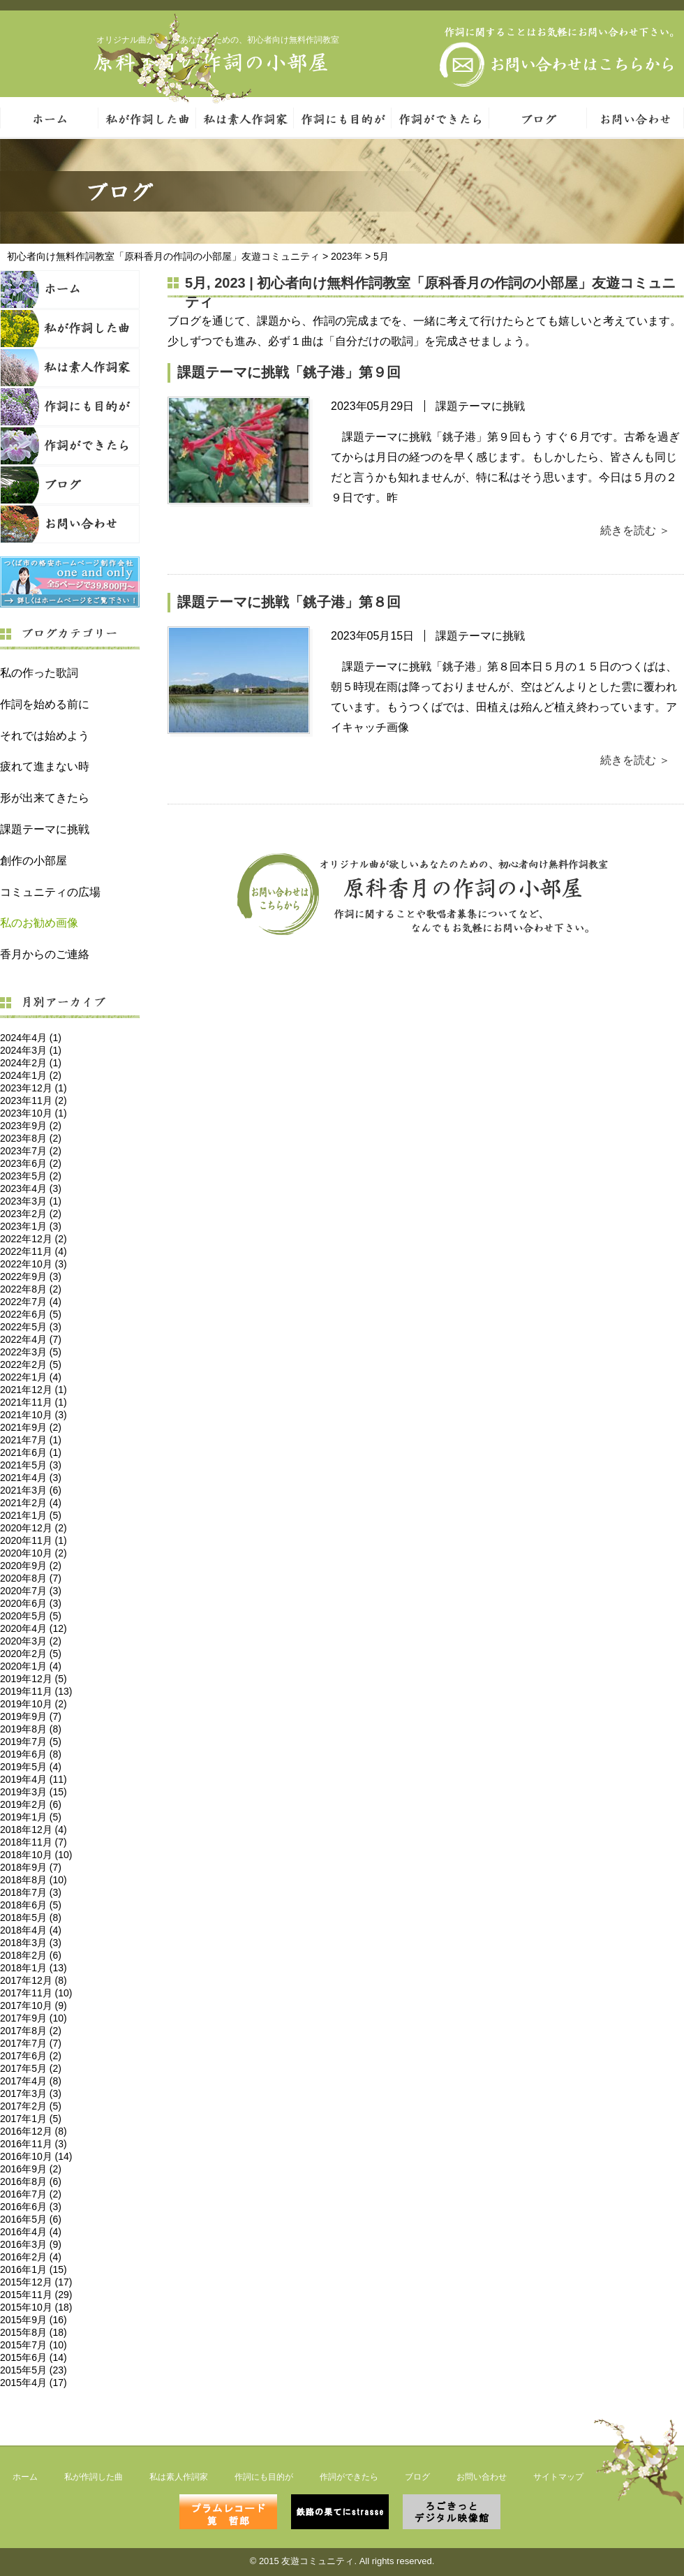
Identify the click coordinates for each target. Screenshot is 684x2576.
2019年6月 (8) (30, 1754)
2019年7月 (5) (30, 1741)
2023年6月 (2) (30, 1163)
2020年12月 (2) (33, 1527)
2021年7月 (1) (30, 1439)
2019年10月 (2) (33, 1703)
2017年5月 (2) (30, 2068)
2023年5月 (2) (30, 1176)
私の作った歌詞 (39, 673)
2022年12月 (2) (33, 1238)
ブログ (70, 485)
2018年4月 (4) (30, 1930)
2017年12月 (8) (33, 1980)
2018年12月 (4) (33, 1829)
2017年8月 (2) (30, 2030)
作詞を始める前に (44, 704)
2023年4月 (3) (30, 1188)
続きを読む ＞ (635, 530)
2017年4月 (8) (30, 2080)
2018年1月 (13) (33, 1967)
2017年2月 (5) (30, 2106)
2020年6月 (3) (30, 1603)
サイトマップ (558, 2477)
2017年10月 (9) (33, 2005)
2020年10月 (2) (33, 1553)
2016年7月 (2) (30, 2194)
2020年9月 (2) (30, 1565)
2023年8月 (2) (30, 1138)
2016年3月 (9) (30, 2244)
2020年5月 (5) (30, 1615)
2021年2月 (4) (30, 1502)
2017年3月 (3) (30, 2093)
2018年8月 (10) (33, 1879)
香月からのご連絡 (44, 954)
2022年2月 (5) (30, 1364)
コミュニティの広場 (50, 892)
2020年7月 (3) (30, 1590)
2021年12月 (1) (33, 1389)
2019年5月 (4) (30, 1766)
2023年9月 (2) (30, 1125)
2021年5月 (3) (30, 1465)
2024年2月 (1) (30, 1062)
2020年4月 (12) (33, 1628)
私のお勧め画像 (39, 923)
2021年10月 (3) (33, 1414)
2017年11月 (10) (36, 1993)
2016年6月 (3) (30, 2206)
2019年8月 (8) (30, 1729)
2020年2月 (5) (30, 1653)
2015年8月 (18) (33, 2332)
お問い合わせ (70, 524)
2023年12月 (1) (33, 1088)
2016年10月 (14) (36, 2156)
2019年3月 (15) (33, 1791)
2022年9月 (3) (30, 1276)
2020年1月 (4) (30, 1666)
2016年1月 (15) (33, 2269)
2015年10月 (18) (36, 2307)
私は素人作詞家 (244, 118)
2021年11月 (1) (33, 1402)
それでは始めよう (44, 736)
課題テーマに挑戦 (44, 829)
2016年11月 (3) (33, 2143)
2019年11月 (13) (36, 1691)
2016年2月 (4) (30, 2256)
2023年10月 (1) (33, 1113)
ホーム (70, 289)
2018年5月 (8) (30, 1917)
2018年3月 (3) (30, 1942)
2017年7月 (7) (30, 2043)
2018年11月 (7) (33, 1842)
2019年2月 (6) (30, 1804)
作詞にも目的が (342, 118)
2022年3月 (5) (30, 1351)
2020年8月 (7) (30, 1578)
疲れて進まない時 (44, 766)
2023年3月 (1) (30, 1201)
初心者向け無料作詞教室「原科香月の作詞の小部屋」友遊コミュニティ (163, 256)
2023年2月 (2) (30, 1213)
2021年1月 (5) (30, 1515)
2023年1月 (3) (30, 1226)
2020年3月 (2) (30, 1641)
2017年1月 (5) (30, 2118)
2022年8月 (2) (30, 1289)
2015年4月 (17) (33, 2382)
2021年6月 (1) (30, 1452)
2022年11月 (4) (33, 1251)
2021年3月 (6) (30, 1490)
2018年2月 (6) (30, 1955)
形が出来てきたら (44, 798)
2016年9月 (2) (30, 2168)
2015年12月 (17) (36, 2282)
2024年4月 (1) (30, 1037)
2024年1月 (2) (30, 1075)
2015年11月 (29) (36, 2294)
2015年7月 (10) (33, 2344)
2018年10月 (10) (36, 1854)
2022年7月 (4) (30, 1301)
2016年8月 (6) (30, 2181)
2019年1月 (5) (30, 1817)
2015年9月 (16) (33, 2319)
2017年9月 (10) (33, 2018)
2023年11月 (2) (33, 1100)
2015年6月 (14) (33, 2357)
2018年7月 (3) (30, 1892)
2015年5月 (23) (33, 2370)
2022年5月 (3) (30, 1326)
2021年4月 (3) (30, 1477)
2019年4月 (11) (33, 1779)
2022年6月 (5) (30, 1314)
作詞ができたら (440, 118)
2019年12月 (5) (33, 1678)
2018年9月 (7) (30, 1867)
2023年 (346, 256)
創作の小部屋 (33, 861)
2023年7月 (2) (30, 1150)
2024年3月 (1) (30, 1050)
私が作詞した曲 (146, 118)
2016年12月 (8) (33, 2131)
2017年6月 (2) (30, 2055)
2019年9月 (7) (30, 1716)
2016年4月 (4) (30, 2231)
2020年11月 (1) (33, 1540)
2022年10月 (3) (33, 1263)
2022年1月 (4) (30, 1377)
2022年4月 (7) (30, 1339)
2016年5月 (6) (30, 2219)
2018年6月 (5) (30, 1905)
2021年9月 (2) (30, 1427)
